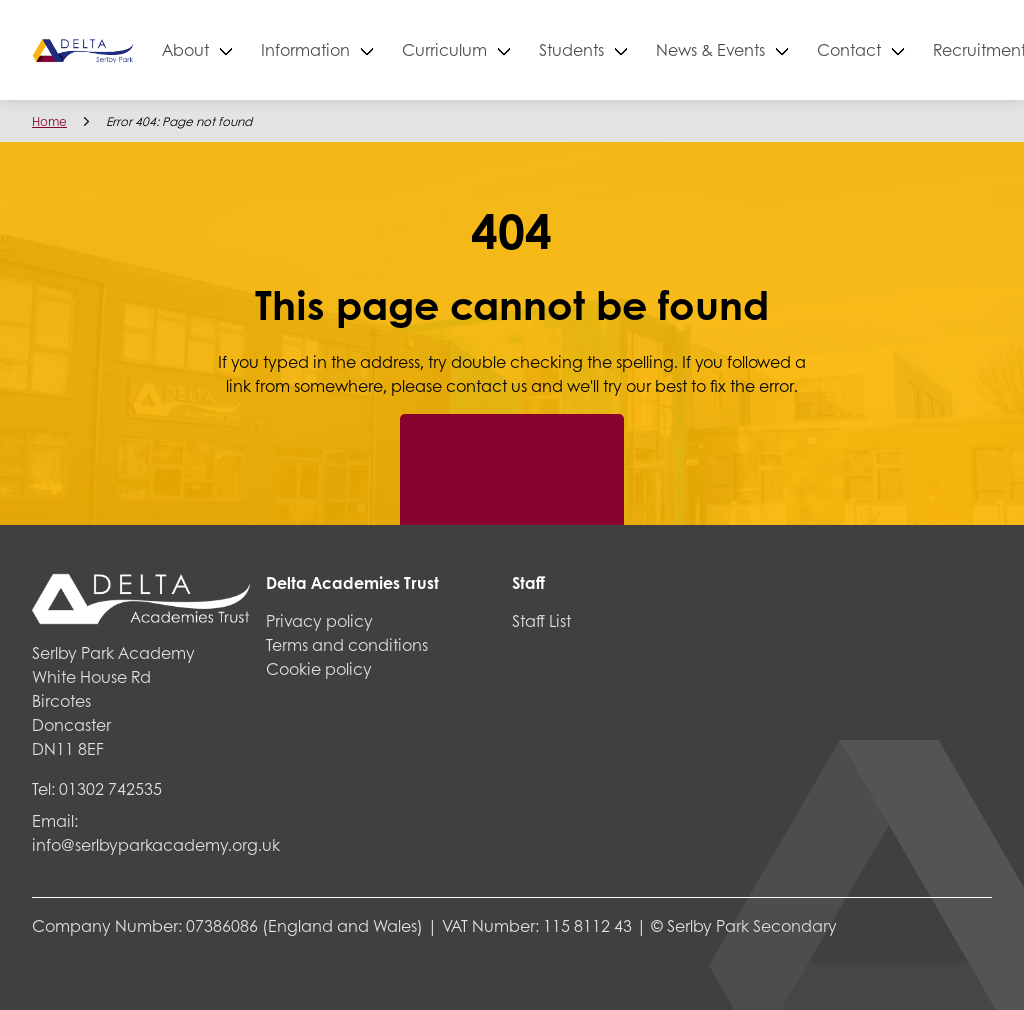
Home (49, 121)
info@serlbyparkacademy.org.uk (156, 844)
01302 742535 (110, 788)
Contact (916, 49)
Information (372, 49)
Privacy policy (319, 620)
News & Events (777, 49)
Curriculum (511, 49)
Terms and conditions (347, 644)
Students (638, 49)
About (252, 49)
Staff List (541, 620)
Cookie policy (319, 668)
